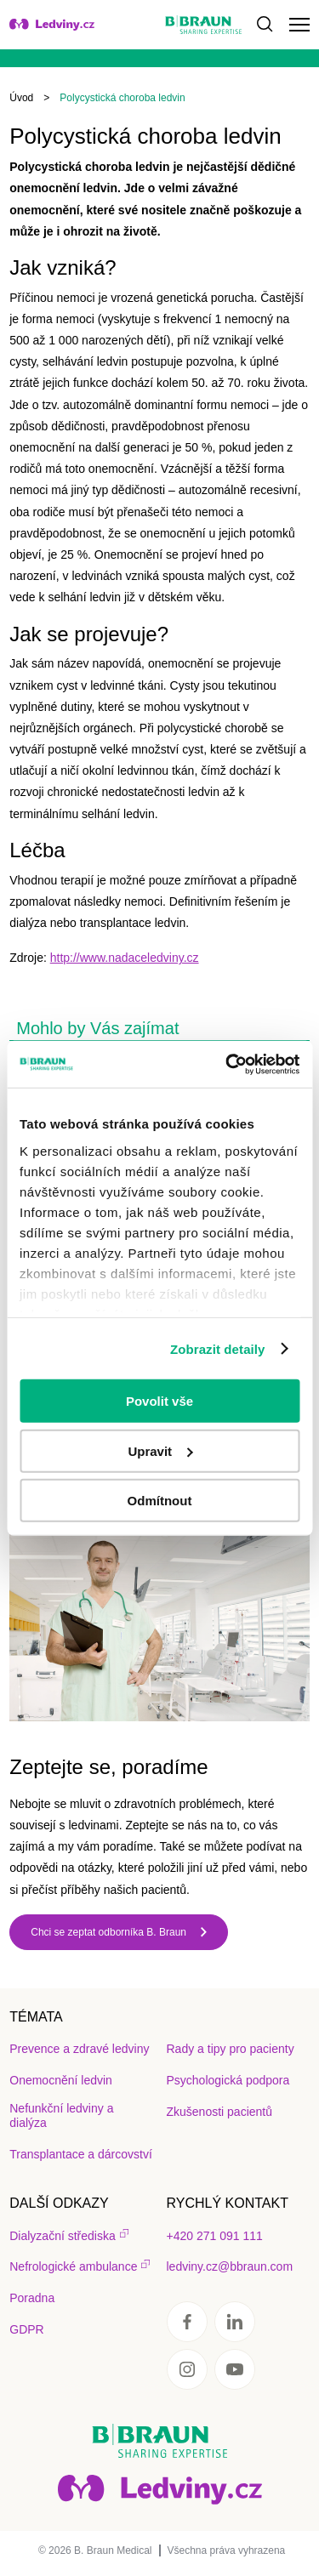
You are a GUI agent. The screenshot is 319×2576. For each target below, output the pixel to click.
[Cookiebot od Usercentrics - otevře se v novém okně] (227, 1064)
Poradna (31, 2298)
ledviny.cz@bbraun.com (230, 2266)
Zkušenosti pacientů (220, 2111)
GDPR (26, 2329)
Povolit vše (159, 1401)
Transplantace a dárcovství (80, 2154)
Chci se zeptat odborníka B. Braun (108, 1932)
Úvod (21, 98)
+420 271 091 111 (215, 2236)
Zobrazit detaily (217, 1348)
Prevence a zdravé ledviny (79, 2049)
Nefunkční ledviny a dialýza (61, 2115)
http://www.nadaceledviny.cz (124, 957)
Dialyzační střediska (62, 2236)
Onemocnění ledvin (60, 2080)
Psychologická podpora (228, 2080)
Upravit (160, 1450)
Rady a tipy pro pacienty (230, 2049)
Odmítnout (160, 1500)
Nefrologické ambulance (73, 2266)
